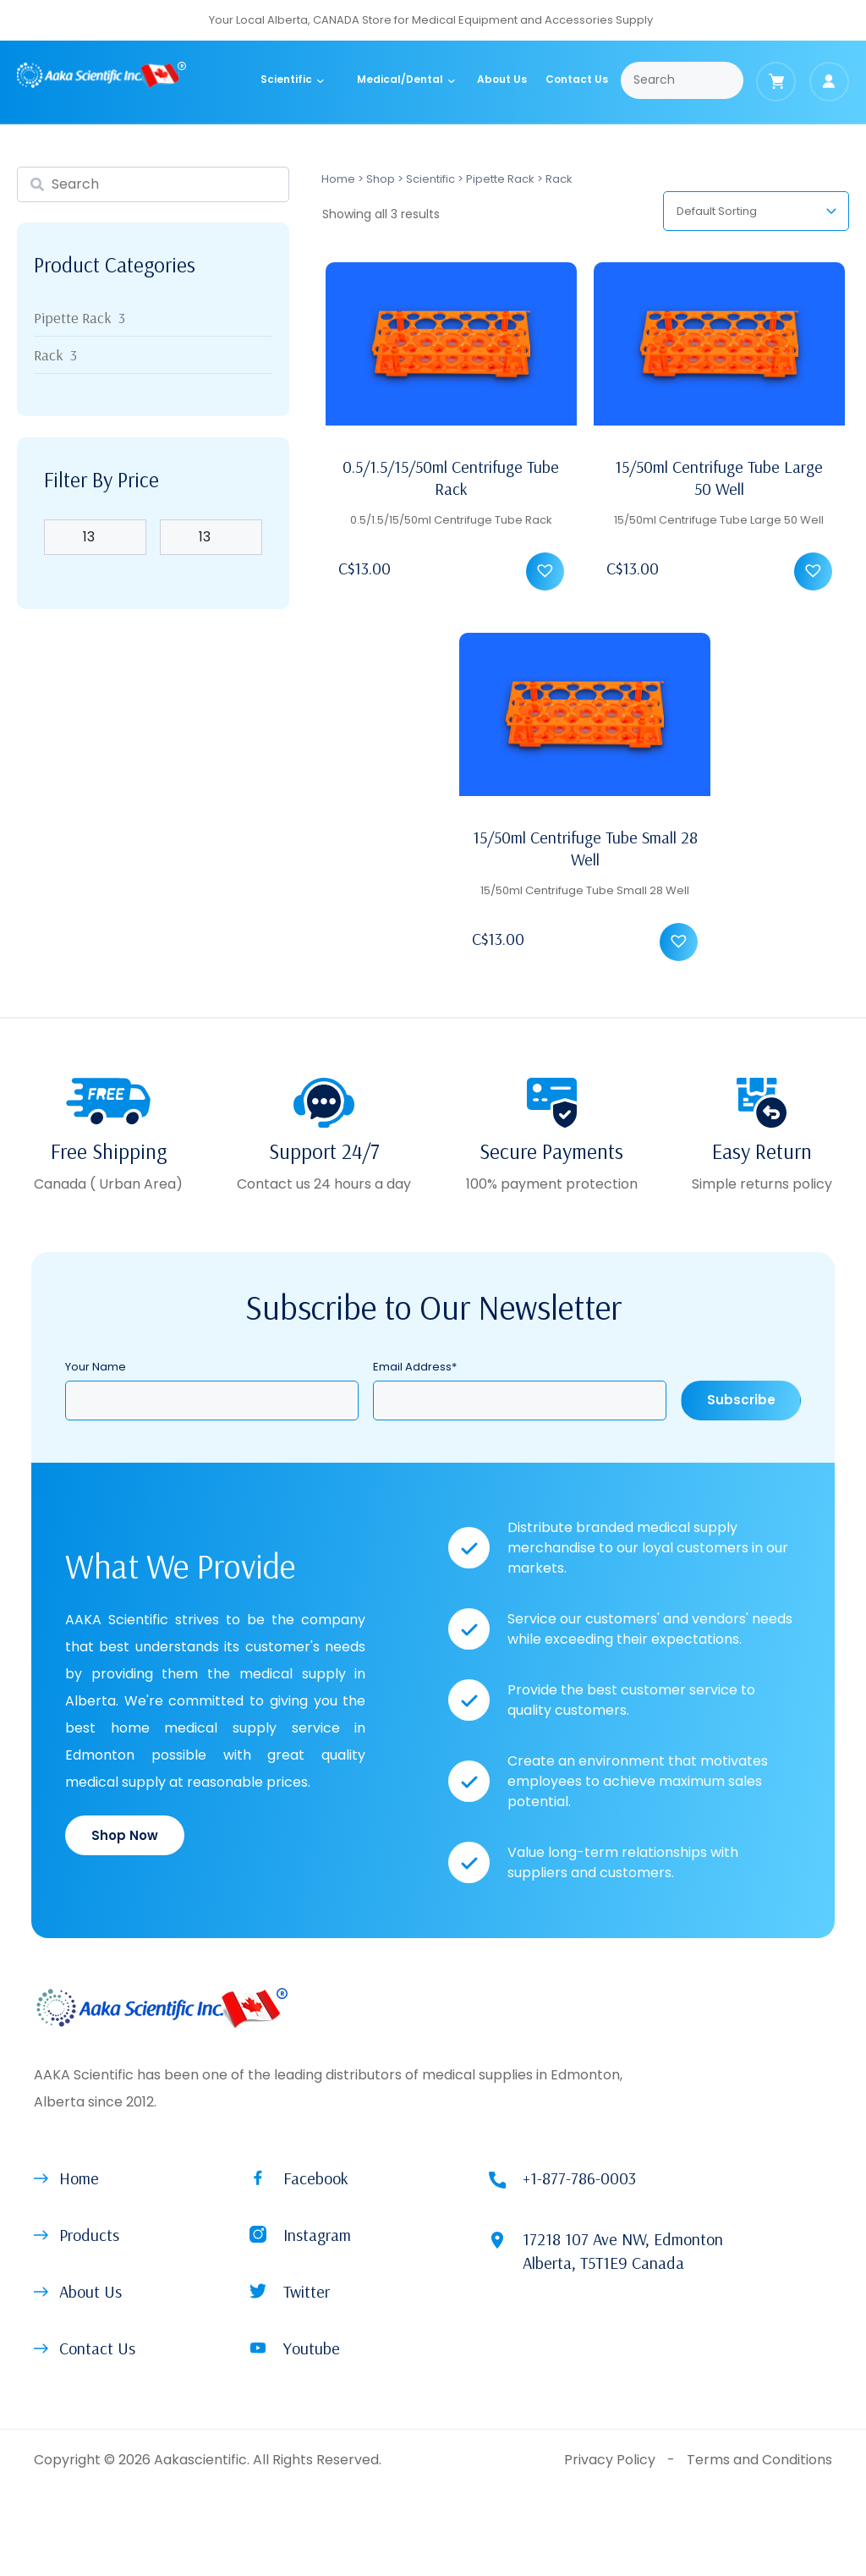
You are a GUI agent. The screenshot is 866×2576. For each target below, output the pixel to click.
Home (338, 179)
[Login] (829, 82)
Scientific (430, 179)
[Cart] (776, 82)
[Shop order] (756, 211)
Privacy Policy (609, 2459)
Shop (380, 179)
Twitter (306, 2291)
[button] (549, 575)
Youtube (311, 2348)
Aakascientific (200, 2459)
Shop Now (124, 1835)
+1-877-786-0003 (579, 2178)
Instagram (317, 2234)
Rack (48, 355)
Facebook (315, 2178)
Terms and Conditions (759, 2459)
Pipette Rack (500, 179)
